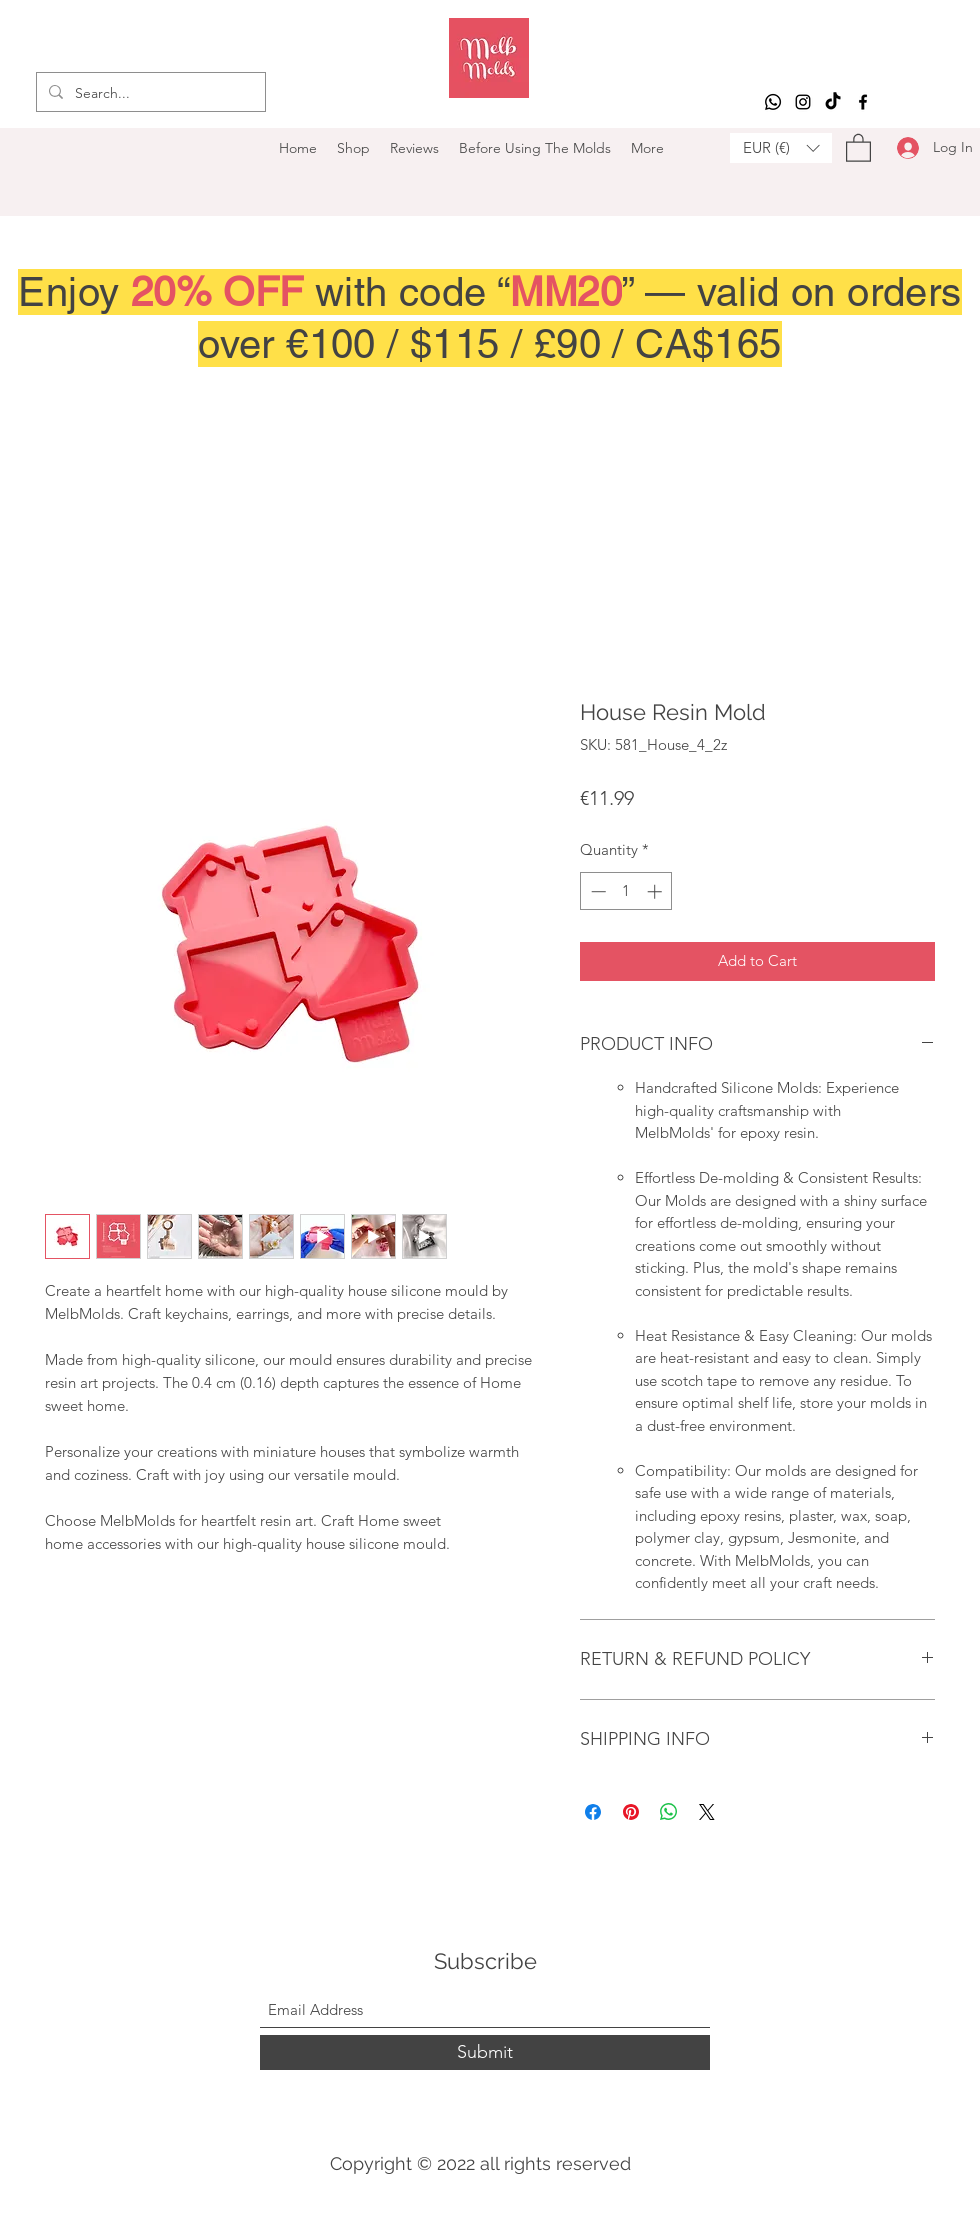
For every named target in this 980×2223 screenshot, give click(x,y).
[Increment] (656, 891)
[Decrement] (596, 891)
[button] (781, 148)
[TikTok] (833, 102)
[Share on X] (707, 1812)
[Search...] (149, 93)
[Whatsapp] (773, 102)
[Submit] (485, 2052)
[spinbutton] (626, 891)
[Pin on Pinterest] (631, 1812)
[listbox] (781, 148)
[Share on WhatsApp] (669, 1812)
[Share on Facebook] (593, 1812)
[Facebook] (863, 102)
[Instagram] (803, 102)
